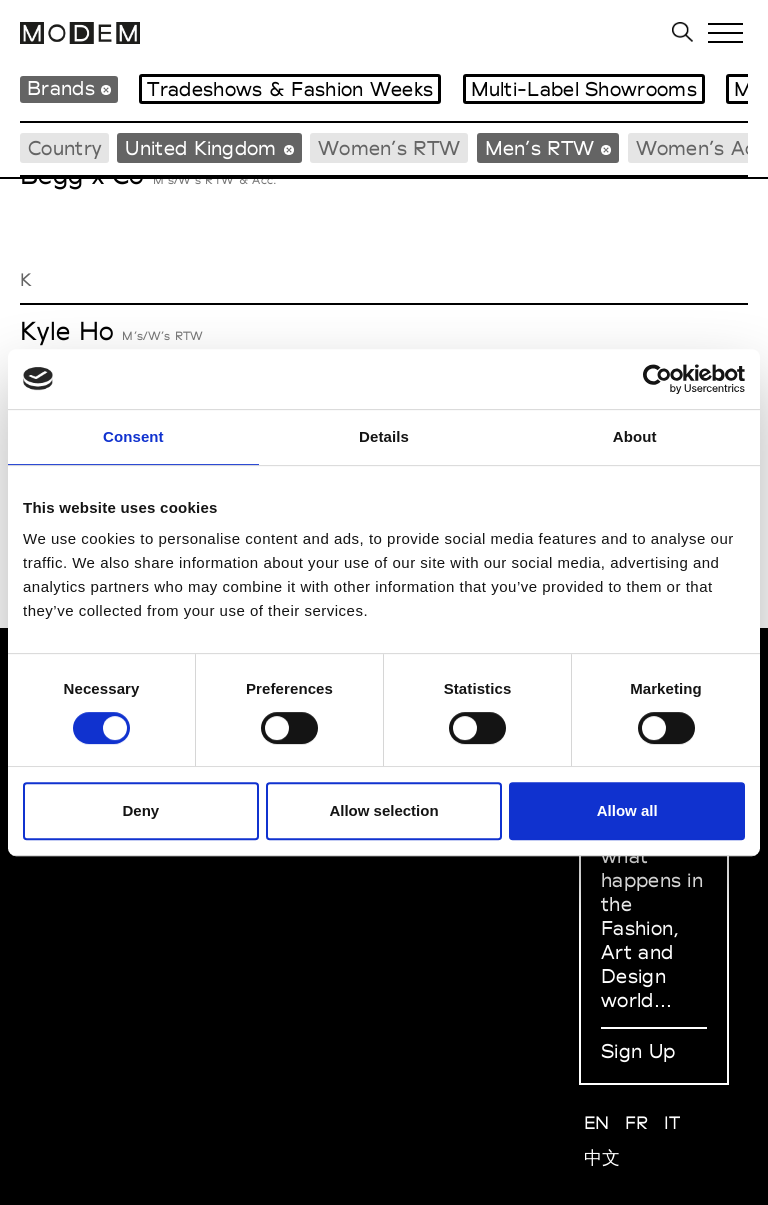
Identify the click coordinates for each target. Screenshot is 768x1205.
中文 (602, 1157)
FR (637, 1122)
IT (672, 1122)
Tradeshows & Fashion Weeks (290, 89)
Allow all (627, 810)
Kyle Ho (67, 331)
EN (597, 1122)
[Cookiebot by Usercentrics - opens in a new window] (657, 379)
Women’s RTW (389, 148)
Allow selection (383, 810)
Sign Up (638, 1051)
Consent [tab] (133, 436)
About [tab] (635, 436)
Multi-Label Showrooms (584, 89)
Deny (140, 810)
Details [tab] (384, 436)
